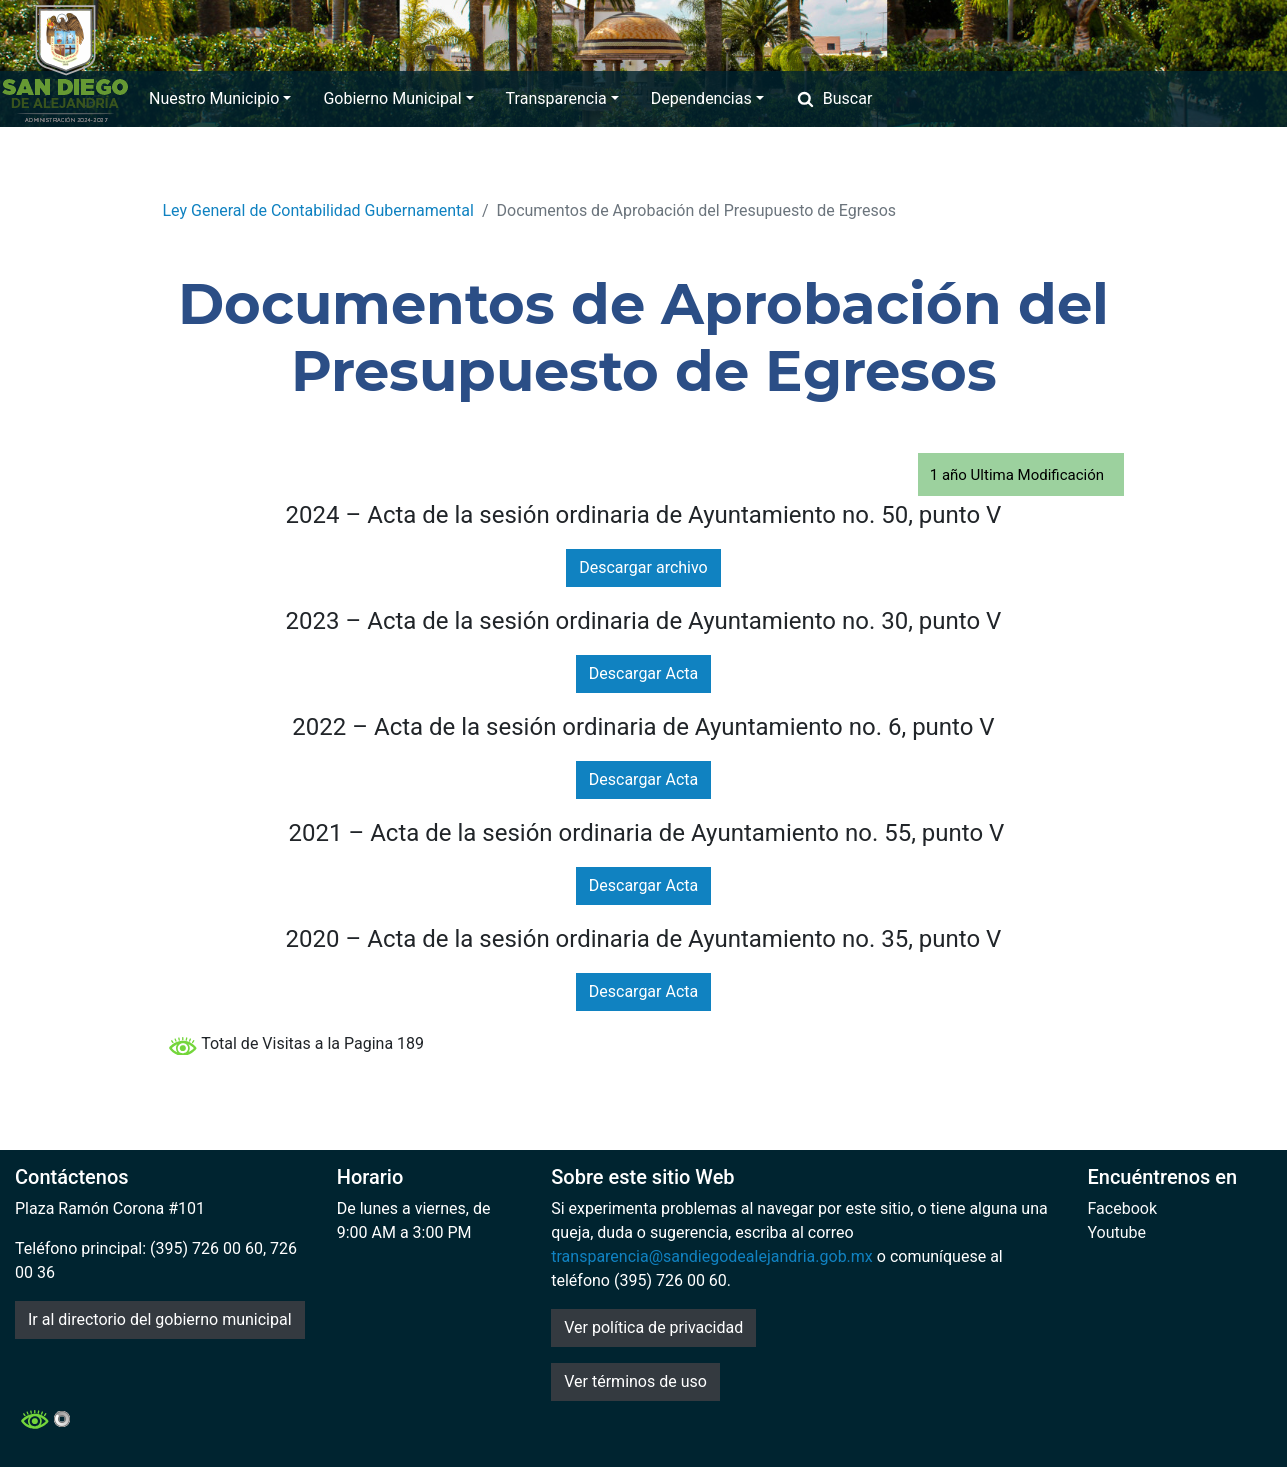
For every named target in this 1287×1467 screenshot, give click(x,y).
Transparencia (562, 98)
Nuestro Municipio (220, 98)
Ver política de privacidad (653, 1327)
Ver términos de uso (635, 1381)
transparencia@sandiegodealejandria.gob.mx (712, 1256)
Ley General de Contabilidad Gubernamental (318, 210)
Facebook (1122, 1208)
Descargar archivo (643, 567)
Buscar (834, 98)
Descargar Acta (643, 673)
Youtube (1117, 1232)
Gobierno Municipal (398, 98)
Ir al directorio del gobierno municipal (160, 1319)
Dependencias (707, 98)
